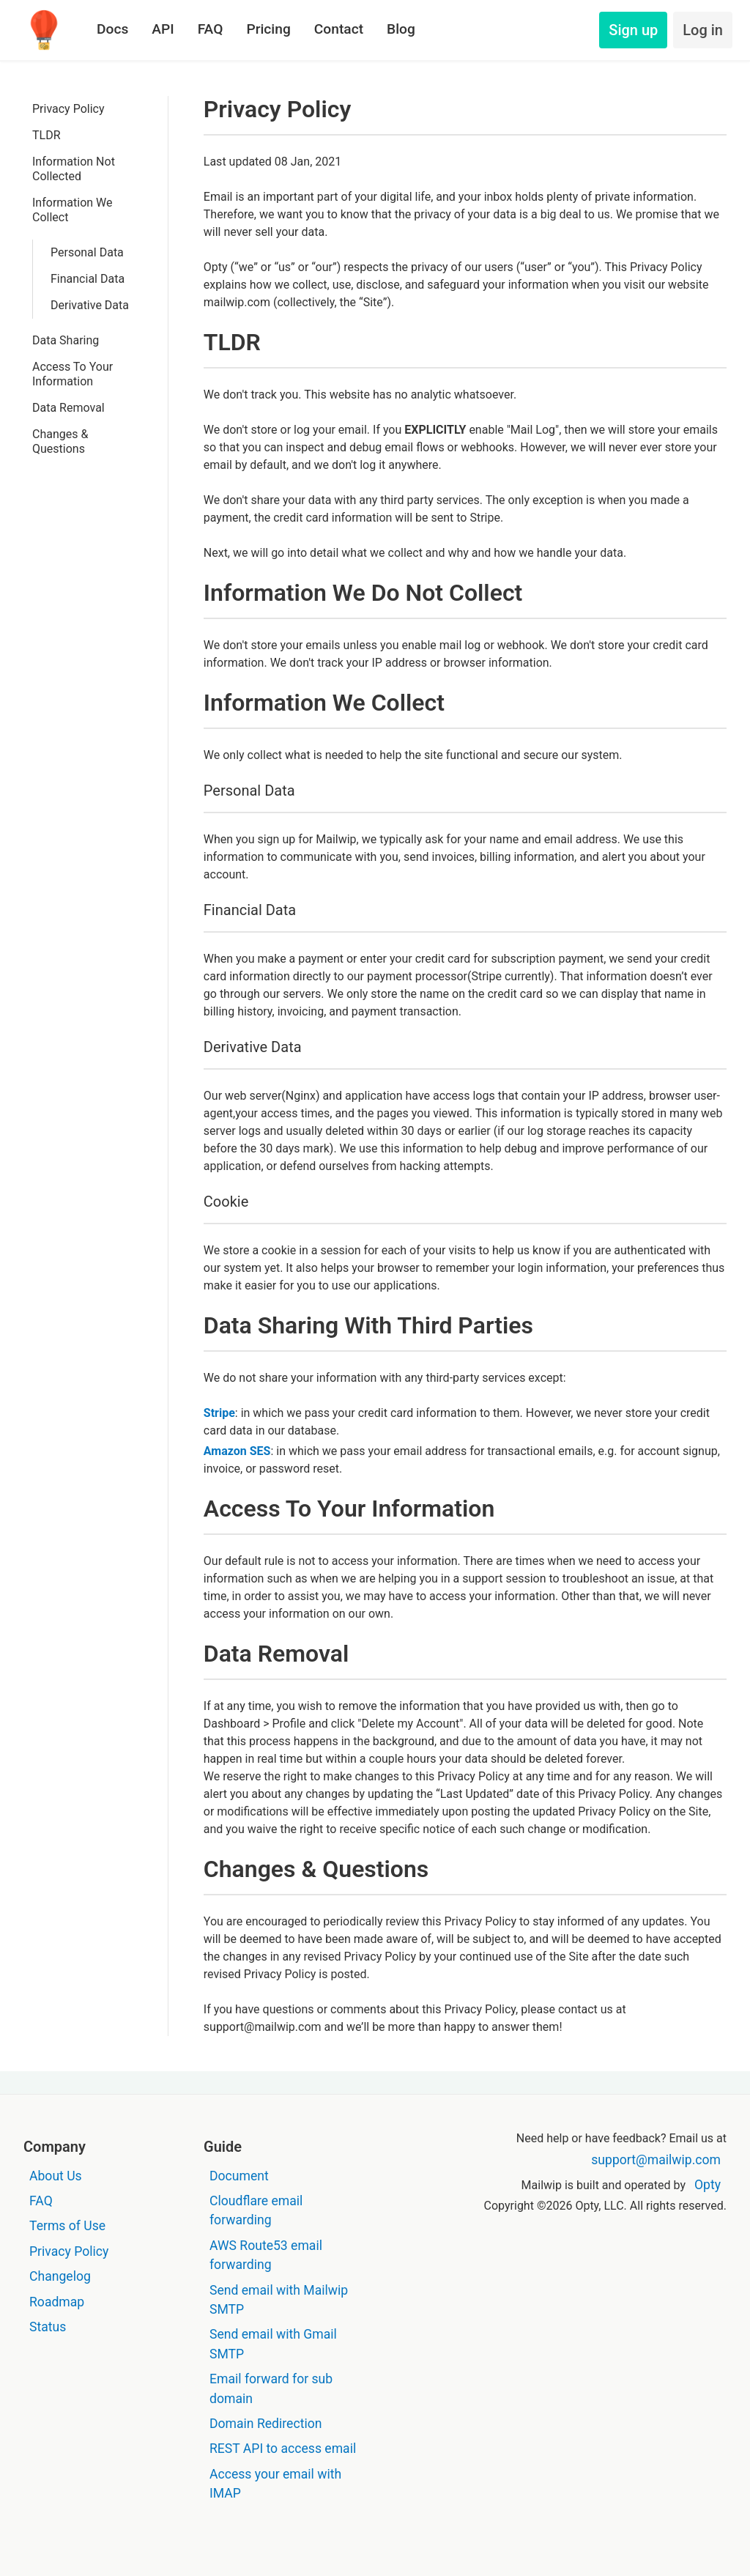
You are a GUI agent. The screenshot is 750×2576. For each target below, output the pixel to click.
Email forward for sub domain (271, 2388)
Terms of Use (67, 2225)
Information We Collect (72, 210)
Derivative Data (90, 305)
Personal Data (87, 252)
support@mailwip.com (656, 2160)
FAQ (210, 29)
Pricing (268, 29)
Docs (112, 29)
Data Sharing (65, 340)
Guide (223, 2146)
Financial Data (88, 279)
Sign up (633, 30)
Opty (707, 2184)
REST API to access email (282, 2448)
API (163, 29)
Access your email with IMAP (275, 2484)
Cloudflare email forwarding (255, 2210)
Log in (703, 30)
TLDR (46, 135)
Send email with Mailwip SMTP (278, 2300)
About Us (55, 2176)
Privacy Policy (68, 109)
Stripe (219, 1413)
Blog (401, 29)
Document (239, 2176)
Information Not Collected (73, 169)
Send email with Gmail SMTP (273, 2344)
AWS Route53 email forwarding (265, 2255)
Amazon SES (237, 1451)
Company (54, 2146)
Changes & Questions (60, 441)
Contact (338, 29)
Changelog (60, 2276)
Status (47, 2327)
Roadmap (56, 2302)
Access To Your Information (72, 374)
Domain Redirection (265, 2423)
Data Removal (68, 408)
